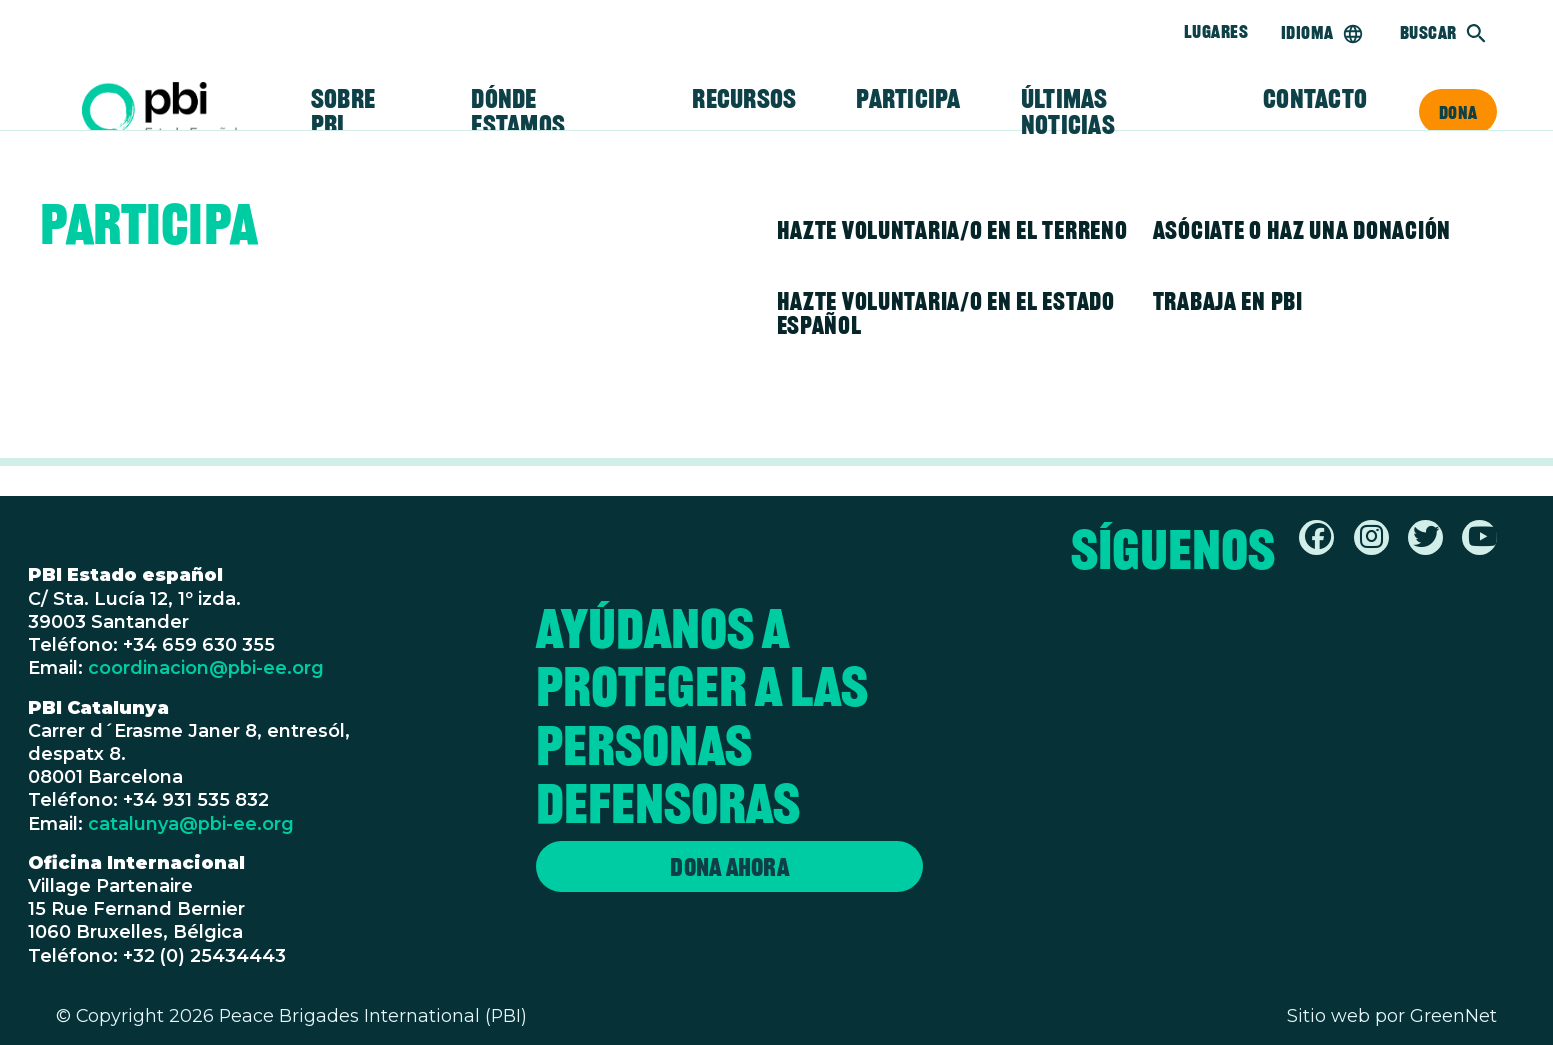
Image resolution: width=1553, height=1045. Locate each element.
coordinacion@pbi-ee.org (206, 667)
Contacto (1315, 99)
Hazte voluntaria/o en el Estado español (946, 313)
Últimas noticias (1068, 112)
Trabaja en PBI (1228, 301)
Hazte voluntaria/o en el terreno (952, 230)
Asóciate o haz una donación (1302, 230)
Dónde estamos (518, 112)
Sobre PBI (343, 112)
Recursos (744, 99)
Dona (1458, 112)
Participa (908, 99)
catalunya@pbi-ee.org (191, 823)
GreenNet (1453, 1015)
